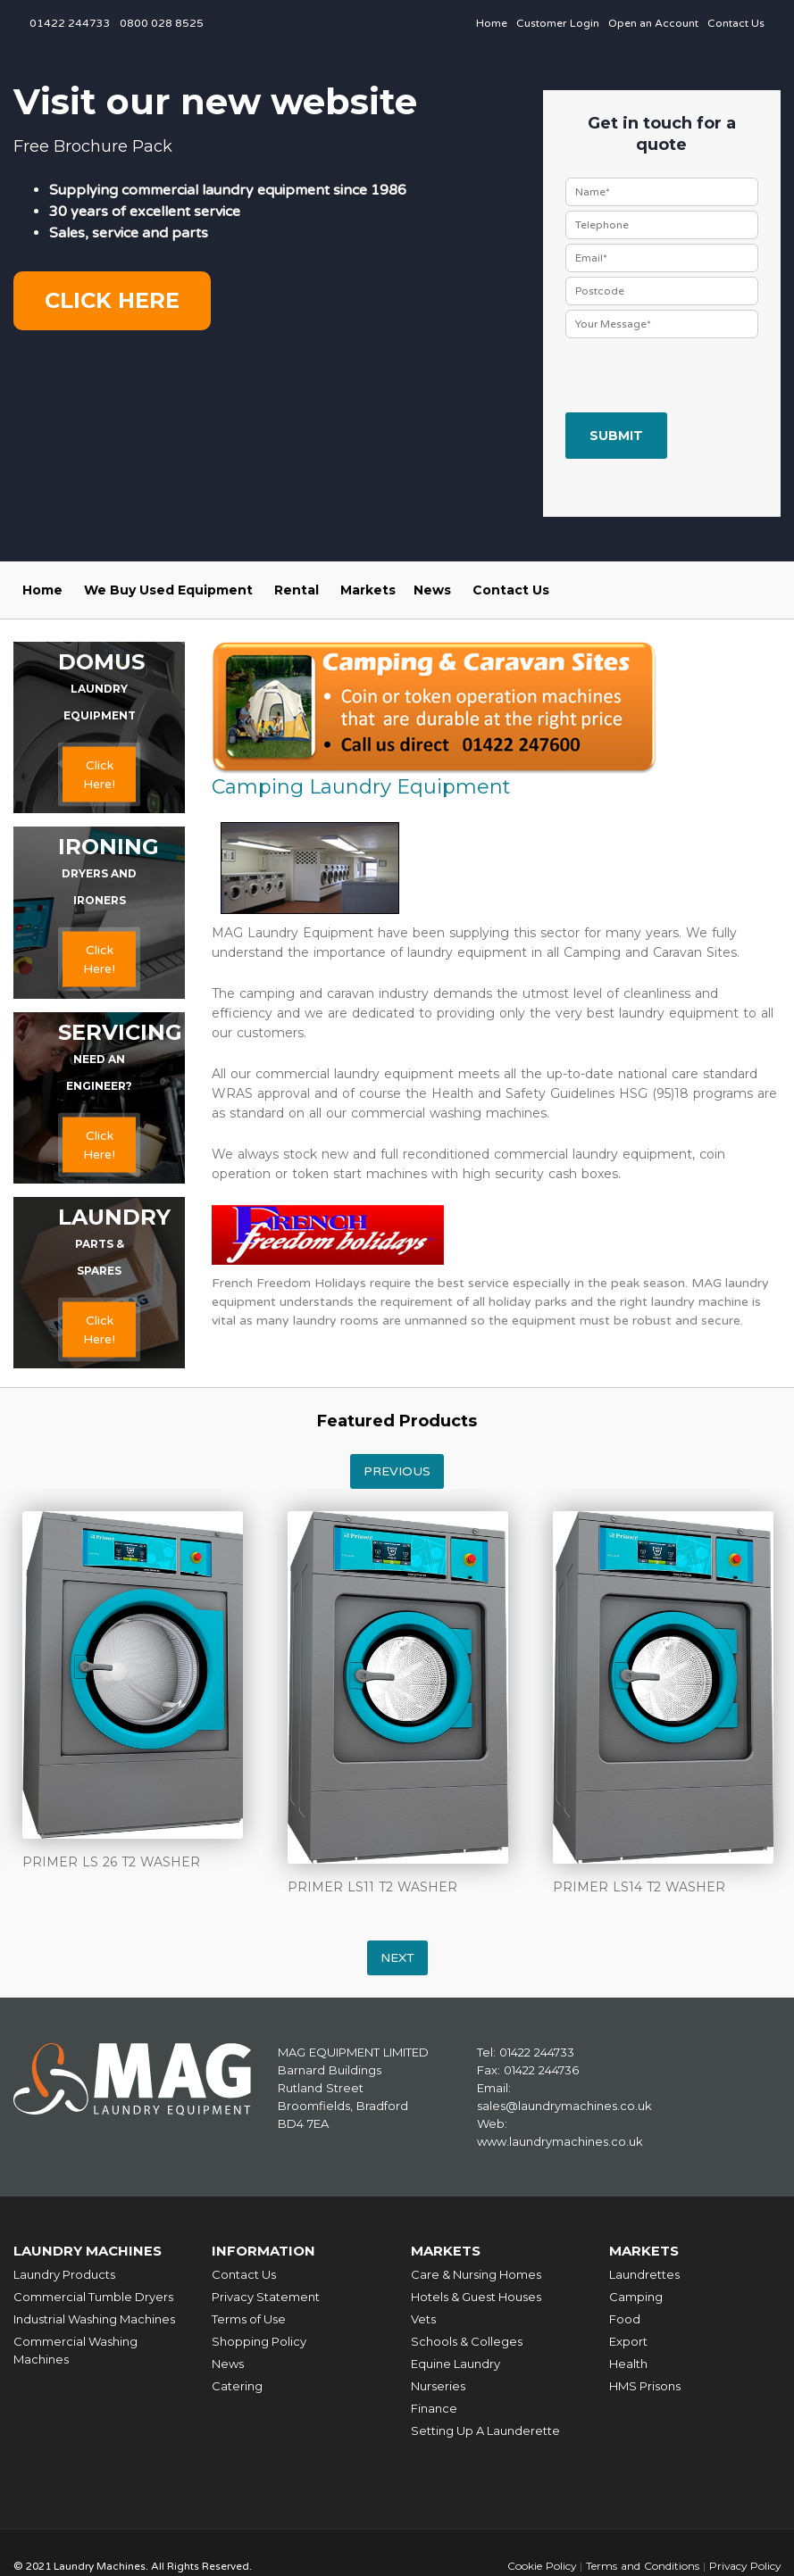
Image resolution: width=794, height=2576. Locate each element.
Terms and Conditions (640, 2565)
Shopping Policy (259, 2341)
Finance (434, 2408)
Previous (397, 1471)
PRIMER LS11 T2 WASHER (372, 1887)
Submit (616, 436)
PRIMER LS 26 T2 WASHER (111, 1862)
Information (264, 2250)
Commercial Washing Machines (75, 2350)
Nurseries (438, 2386)
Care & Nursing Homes (476, 2274)
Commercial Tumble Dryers (93, 2296)
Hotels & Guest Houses (476, 2296)
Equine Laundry (455, 2363)
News (432, 590)
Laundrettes (644, 2274)
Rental (296, 590)
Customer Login (557, 23)
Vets (423, 2319)
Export (628, 2341)
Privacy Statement (266, 2296)
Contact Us (736, 23)
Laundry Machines (88, 2250)
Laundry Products (64, 2274)
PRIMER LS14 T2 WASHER (639, 1887)
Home (491, 23)
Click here (112, 300)
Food (624, 2319)
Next (397, 1957)
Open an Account (653, 23)
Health (628, 2363)
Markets (368, 590)
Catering (237, 2386)
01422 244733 (70, 23)
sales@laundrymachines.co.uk (564, 2105)
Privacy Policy (743, 2565)
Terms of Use (249, 2319)
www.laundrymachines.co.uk (560, 2141)
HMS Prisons (645, 2386)
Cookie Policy (538, 2565)
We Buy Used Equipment (168, 590)
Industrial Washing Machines (94, 2319)
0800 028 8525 (162, 23)
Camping (636, 2296)
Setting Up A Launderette (485, 2430)
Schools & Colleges (466, 2341)
